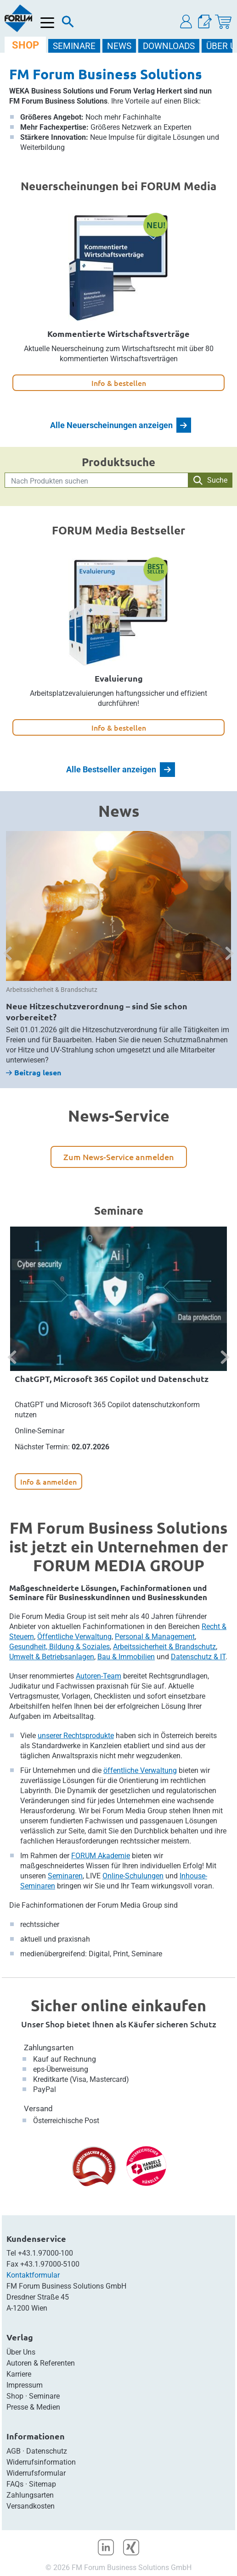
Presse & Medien (33, 2407)
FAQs (14, 2484)
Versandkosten (30, 2506)
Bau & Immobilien (126, 1656)
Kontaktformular (33, 2275)
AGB (13, 2451)
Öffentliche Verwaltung (74, 1636)
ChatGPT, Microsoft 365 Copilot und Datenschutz (112, 1378)
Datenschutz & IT (198, 1656)
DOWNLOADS (169, 46)
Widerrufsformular (36, 2473)
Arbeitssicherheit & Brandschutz (164, 1646)
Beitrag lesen (33, 1072)
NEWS (119, 46)
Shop (14, 2396)
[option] (118, 954)
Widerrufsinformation (41, 2462)
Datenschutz (46, 2451)
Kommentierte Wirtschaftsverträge (118, 333)
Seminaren (65, 1875)
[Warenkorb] (223, 22)
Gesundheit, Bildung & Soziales (59, 1646)
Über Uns (20, 2352)
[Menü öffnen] (47, 22)
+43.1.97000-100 (45, 2253)
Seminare (44, 2396)
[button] (186, 22)
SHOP (25, 45)
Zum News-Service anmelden (118, 1156)
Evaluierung (119, 678)
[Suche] (68, 23)
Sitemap (42, 2484)
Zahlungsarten (48, 2047)
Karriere (18, 2374)
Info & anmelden (48, 1481)
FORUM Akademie (100, 1855)
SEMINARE (74, 46)
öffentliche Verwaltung (140, 1770)
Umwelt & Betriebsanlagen (51, 1656)
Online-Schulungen (133, 1875)
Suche (210, 480)
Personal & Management (155, 1636)
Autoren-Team (98, 1676)
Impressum (24, 2385)
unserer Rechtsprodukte (76, 1735)
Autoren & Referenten (40, 2363)
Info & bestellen (118, 383)
